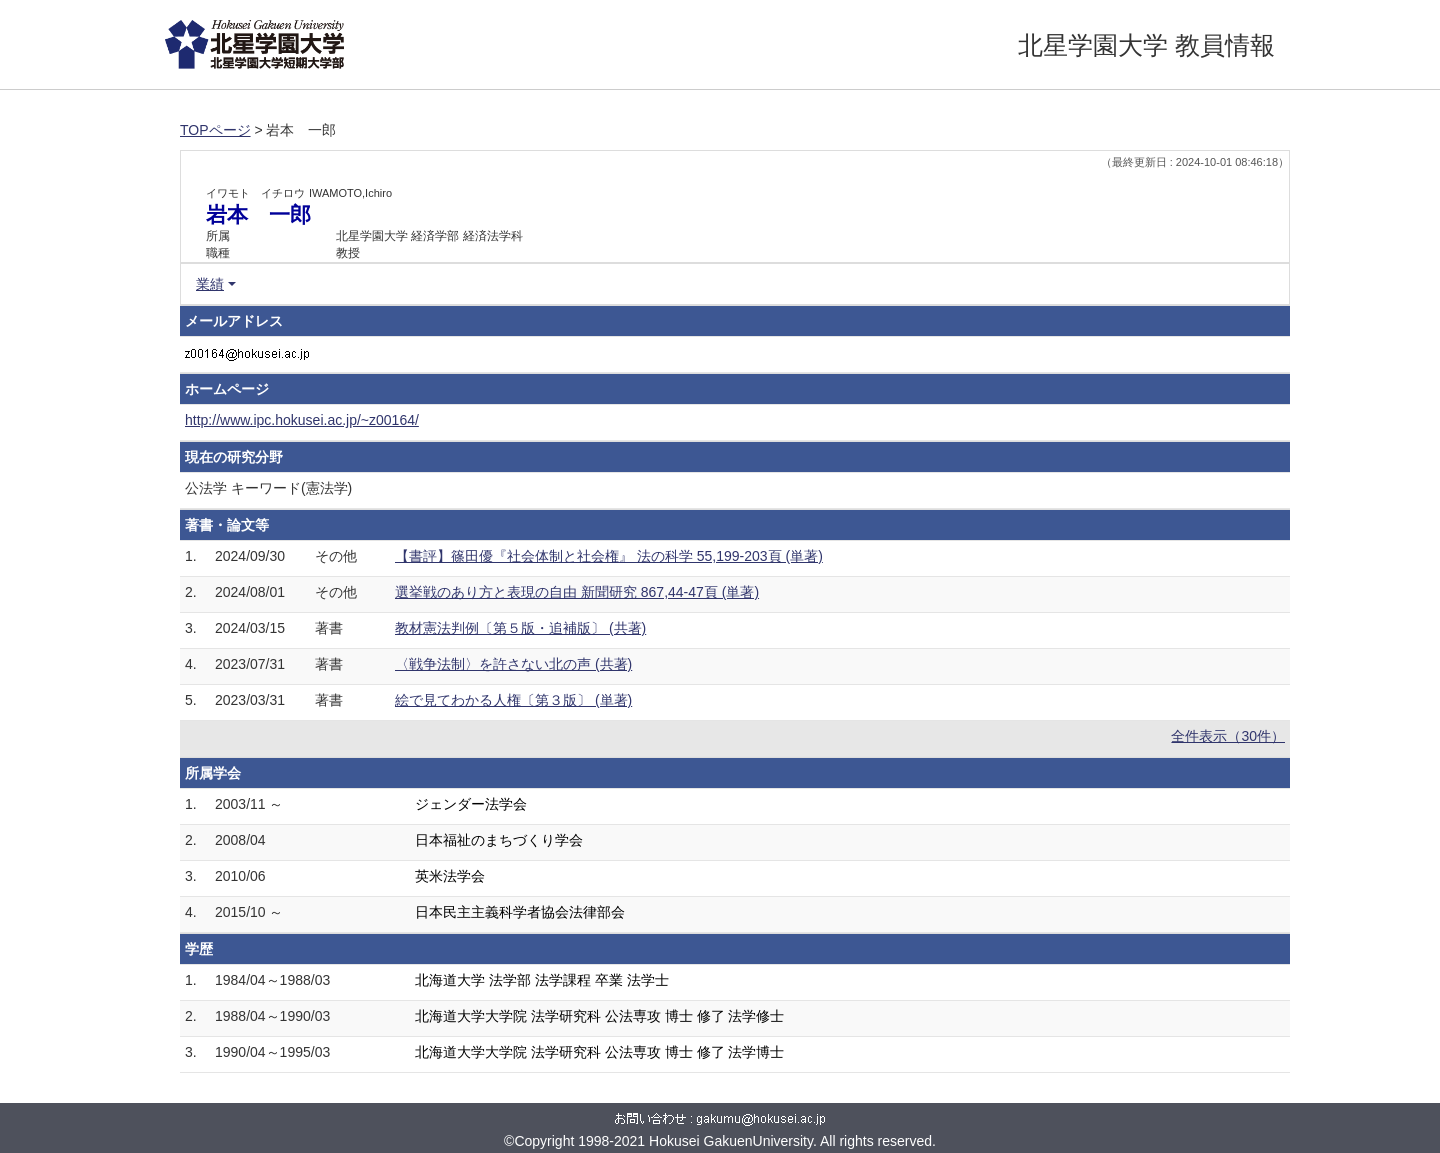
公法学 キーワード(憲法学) (268, 488)
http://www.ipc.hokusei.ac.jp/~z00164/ (302, 420)
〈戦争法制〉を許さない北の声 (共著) (513, 664)
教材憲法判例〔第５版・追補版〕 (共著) (520, 628)
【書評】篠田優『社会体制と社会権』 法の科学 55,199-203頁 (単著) (609, 556)
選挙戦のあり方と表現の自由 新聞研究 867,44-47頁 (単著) (577, 592)
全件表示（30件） (1228, 736)
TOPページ (215, 130)
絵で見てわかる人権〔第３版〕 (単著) (513, 700)
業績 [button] (210, 284)
